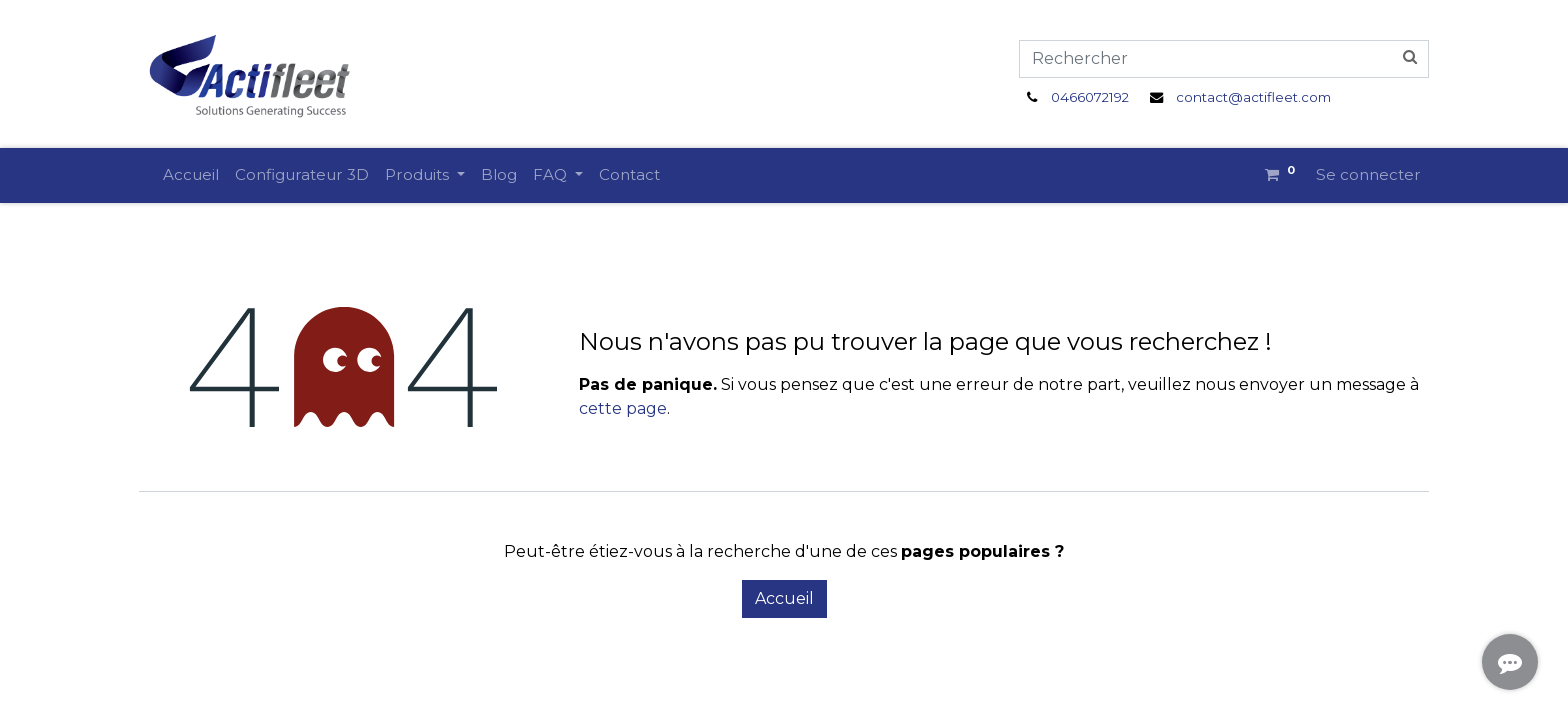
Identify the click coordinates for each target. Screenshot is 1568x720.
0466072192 (1090, 97)
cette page (623, 408)
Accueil (784, 598)
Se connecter (1368, 174)
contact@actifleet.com (1253, 97)
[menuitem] (191, 175)
